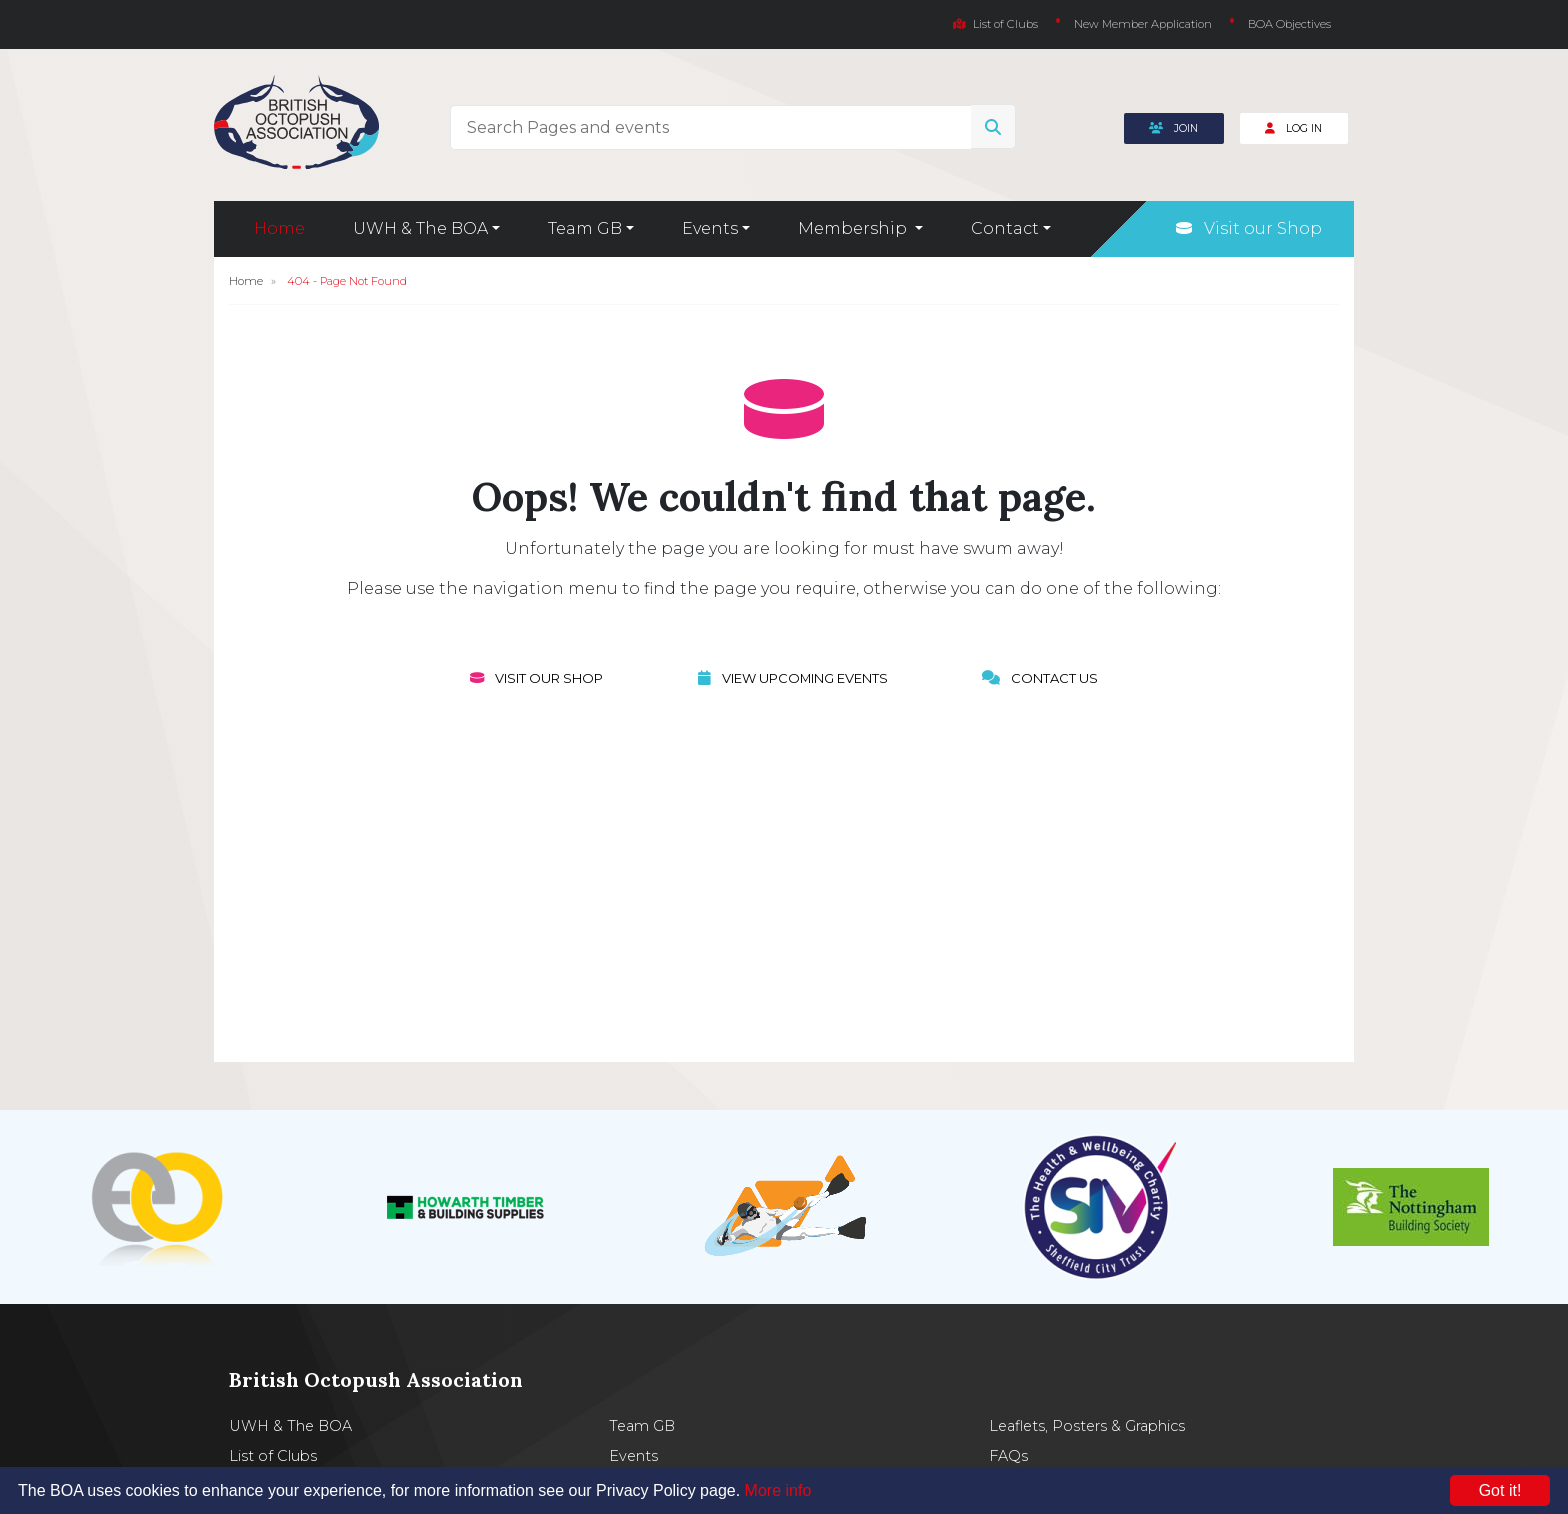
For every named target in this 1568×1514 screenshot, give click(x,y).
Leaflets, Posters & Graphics (1087, 1426)
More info (778, 1490)
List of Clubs (995, 24)
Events (633, 1456)
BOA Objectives (1289, 24)
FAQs (1008, 1456)
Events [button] (710, 228)
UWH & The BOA (290, 1426)
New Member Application (1143, 24)
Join (1173, 128)
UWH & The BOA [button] (420, 228)
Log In (1293, 128)
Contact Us (1040, 678)
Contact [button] (1005, 228)
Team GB (642, 1426)
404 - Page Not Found (347, 281)
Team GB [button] (585, 228)
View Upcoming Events (793, 678)
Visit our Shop (1249, 228)
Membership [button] (854, 228)
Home (279, 228)
